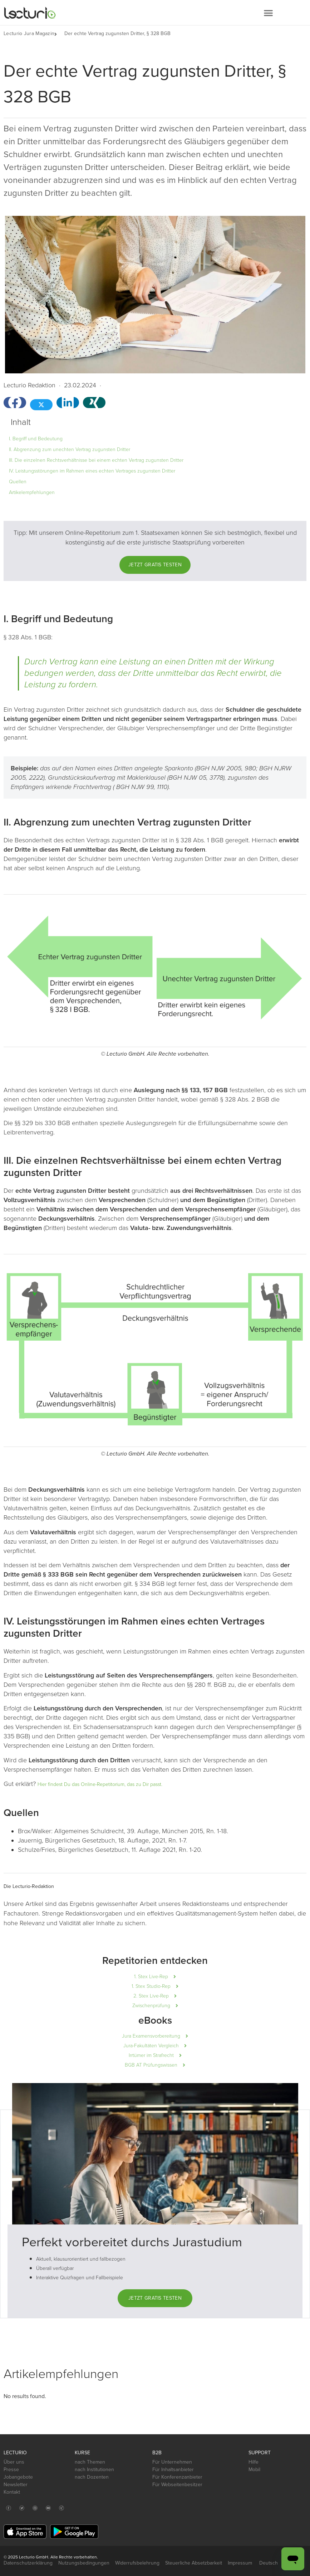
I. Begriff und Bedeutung (36, 439)
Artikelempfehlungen (32, 492)
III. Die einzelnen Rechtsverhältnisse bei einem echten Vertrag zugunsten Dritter (96, 460)
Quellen (17, 482)
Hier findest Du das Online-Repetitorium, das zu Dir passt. (100, 1784)
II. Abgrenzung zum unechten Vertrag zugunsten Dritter (69, 449)
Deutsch (272, 2563)
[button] (268, 12)
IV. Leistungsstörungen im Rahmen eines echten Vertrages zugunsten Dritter (92, 471)
